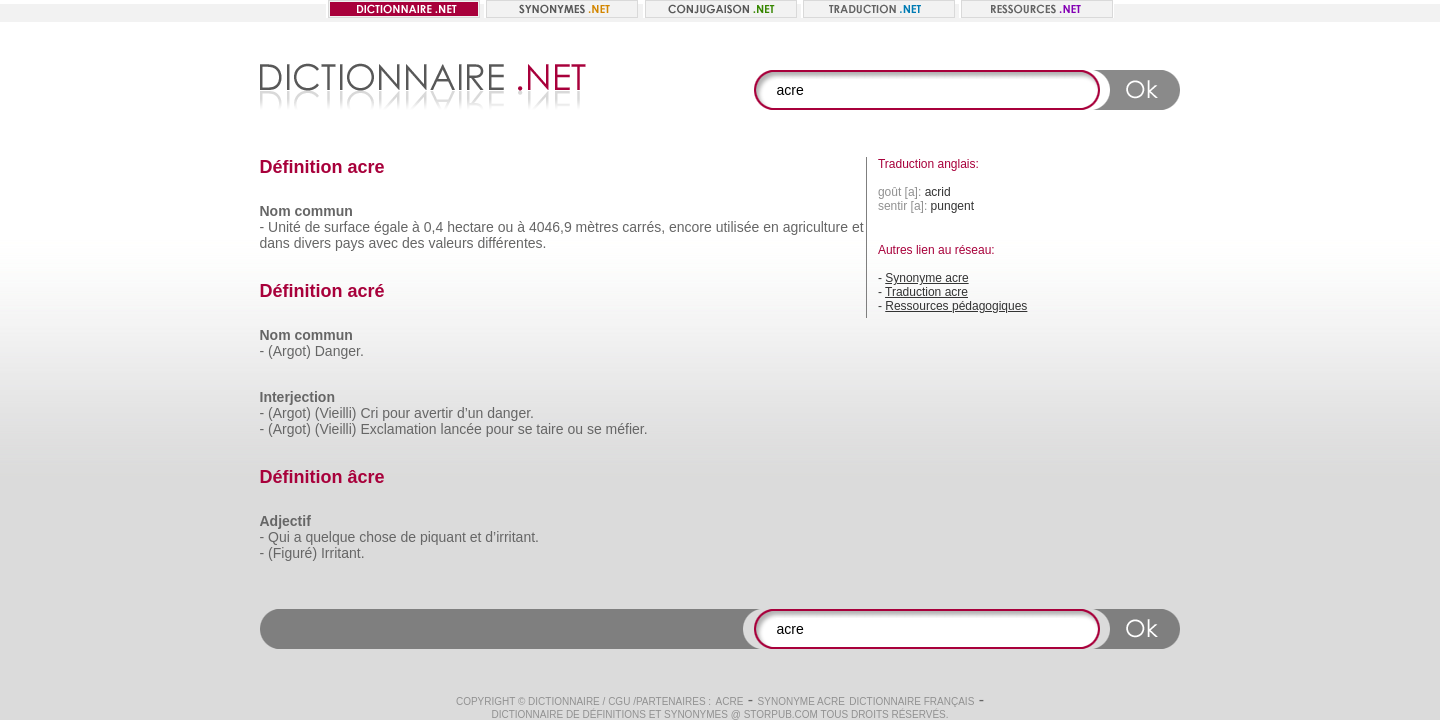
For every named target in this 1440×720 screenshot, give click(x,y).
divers (312, 243)
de (313, 227)
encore (690, 227)
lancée (461, 429)
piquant (443, 537)
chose (377, 537)
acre (730, 701)
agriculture (815, 227)
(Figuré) (292, 553)
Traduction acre (926, 292)
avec (383, 243)
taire (549, 429)
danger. (510, 413)
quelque (330, 537)
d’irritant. (512, 537)
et (858, 227)
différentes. (511, 243)
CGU (619, 701)
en (771, 227)
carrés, (643, 227)
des (413, 243)
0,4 (433, 227)
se (525, 429)
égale (391, 227)
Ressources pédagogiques (956, 306)
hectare (470, 227)
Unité (284, 227)
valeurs (450, 243)
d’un (470, 413)
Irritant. (343, 553)
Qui (279, 537)
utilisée (738, 227)
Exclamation (398, 429)
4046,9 (550, 227)
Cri (369, 413)
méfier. (627, 429)
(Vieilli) (336, 413)
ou (506, 227)
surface (347, 227)
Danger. (339, 351)
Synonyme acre (926, 278)
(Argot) (289, 351)
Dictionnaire (564, 701)
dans (275, 243)
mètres (597, 227)
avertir (433, 413)
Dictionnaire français (911, 701)
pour (396, 413)
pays (350, 243)
